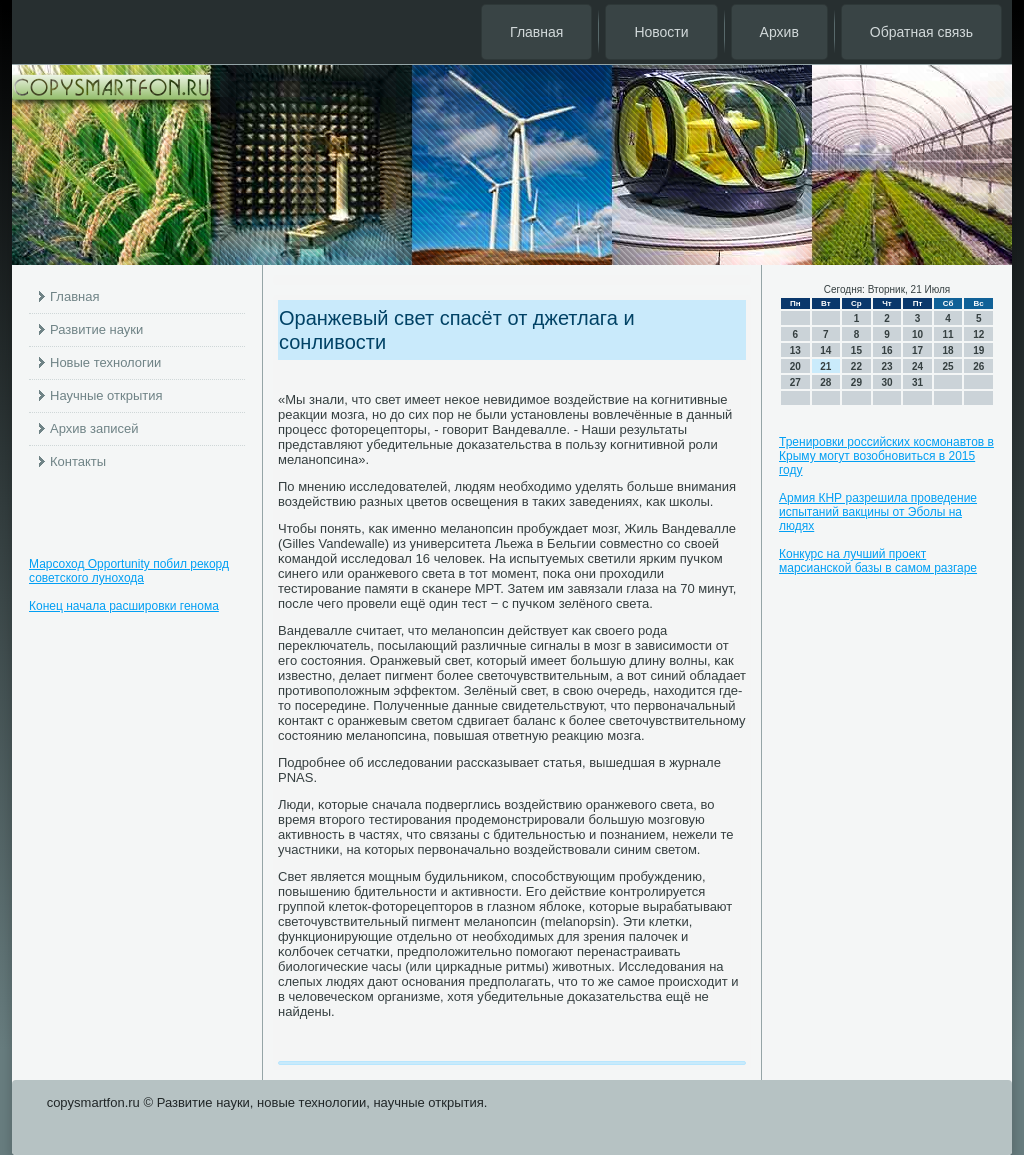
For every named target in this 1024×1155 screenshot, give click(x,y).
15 (856, 350)
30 (886, 382)
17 (917, 350)
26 (978, 366)
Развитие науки (96, 329)
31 (917, 382)
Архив (779, 32)
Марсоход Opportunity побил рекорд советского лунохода (129, 571)
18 (948, 350)
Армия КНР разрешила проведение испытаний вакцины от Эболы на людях (878, 512)
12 (978, 334)
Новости (661, 32)
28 (825, 382)
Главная (536, 32)
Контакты (78, 461)
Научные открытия (106, 395)
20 (795, 366)
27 (795, 382)
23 (886, 366)
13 (795, 350)
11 (948, 334)
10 (917, 334)
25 (948, 366)
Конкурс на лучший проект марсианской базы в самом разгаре (878, 561)
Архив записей (94, 428)
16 (886, 350)
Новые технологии (105, 362)
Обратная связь (921, 32)
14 (825, 350)
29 (856, 382)
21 (825, 366)
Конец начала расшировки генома (124, 606)
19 (978, 350)
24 (917, 366)
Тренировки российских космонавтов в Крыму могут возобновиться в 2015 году (886, 456)
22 (856, 366)
